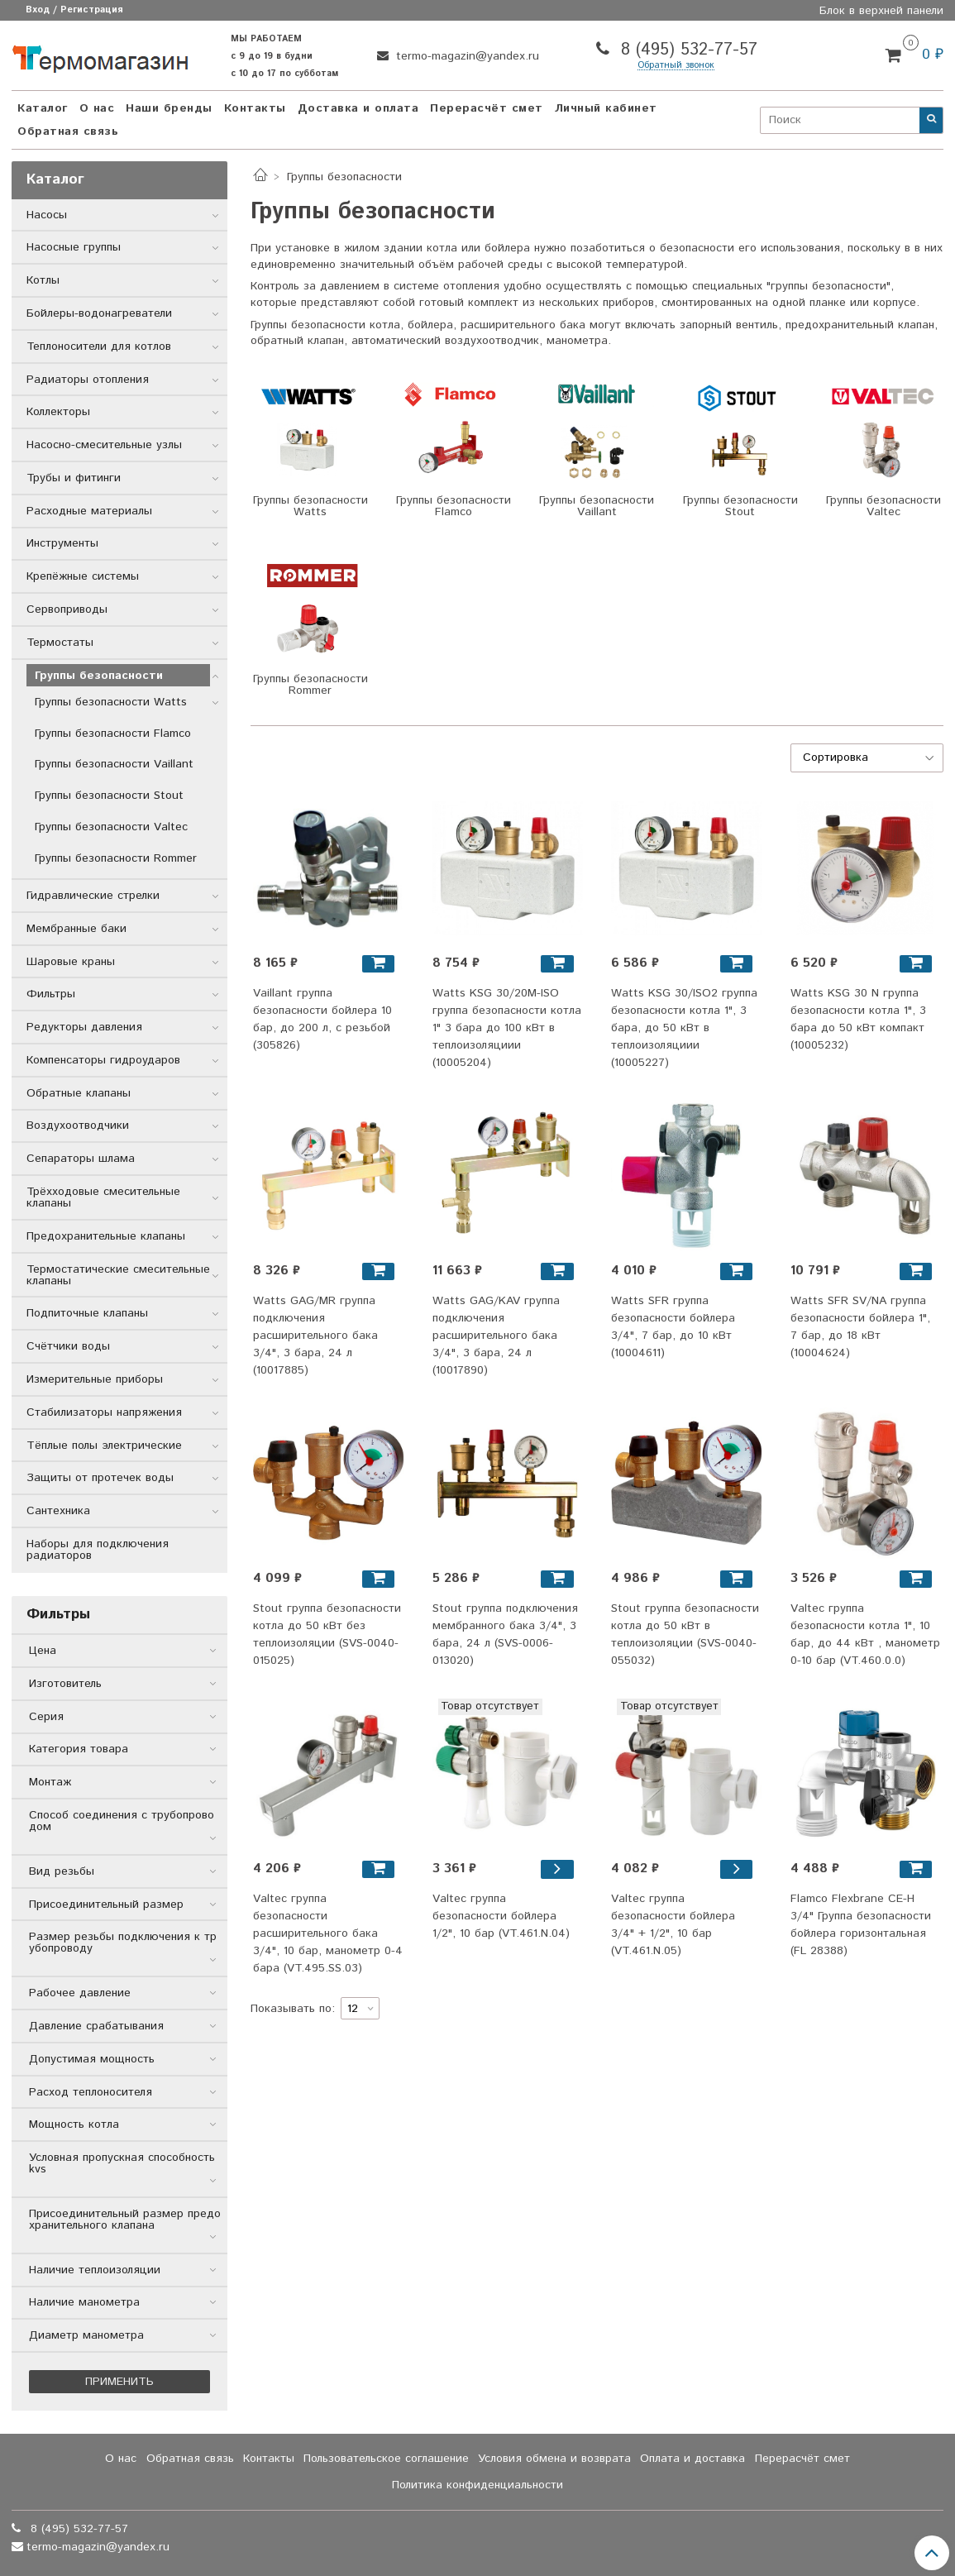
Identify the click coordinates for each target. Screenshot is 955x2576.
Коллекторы (58, 412)
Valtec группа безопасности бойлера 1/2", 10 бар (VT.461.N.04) (501, 1916)
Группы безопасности (99, 675)
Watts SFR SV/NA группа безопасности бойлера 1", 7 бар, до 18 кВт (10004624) (860, 1327)
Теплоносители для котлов (98, 346)
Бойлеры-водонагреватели (99, 313)
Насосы (46, 215)
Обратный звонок (675, 65)
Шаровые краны (70, 961)
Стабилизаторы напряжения (104, 1412)
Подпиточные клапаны (87, 1313)
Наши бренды (169, 108)
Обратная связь (67, 131)
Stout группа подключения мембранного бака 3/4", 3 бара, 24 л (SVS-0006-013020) (505, 1634)
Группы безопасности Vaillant (114, 764)
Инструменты (62, 543)
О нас (97, 108)
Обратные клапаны (78, 1093)
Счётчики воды (68, 1346)
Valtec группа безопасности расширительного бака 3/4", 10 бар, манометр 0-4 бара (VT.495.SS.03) (328, 1933)
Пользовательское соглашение (386, 2458)
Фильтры (50, 994)
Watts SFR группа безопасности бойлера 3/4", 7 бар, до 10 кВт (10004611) (673, 1327)
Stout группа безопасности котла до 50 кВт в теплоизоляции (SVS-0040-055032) (685, 1634)
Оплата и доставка (692, 2458)
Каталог (42, 108)
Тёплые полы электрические (104, 1445)
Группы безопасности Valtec (111, 827)
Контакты (255, 108)
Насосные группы (73, 247)
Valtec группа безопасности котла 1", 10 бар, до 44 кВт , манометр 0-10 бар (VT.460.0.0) (865, 1634)
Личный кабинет (606, 108)
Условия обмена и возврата (554, 2458)
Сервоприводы (66, 609)
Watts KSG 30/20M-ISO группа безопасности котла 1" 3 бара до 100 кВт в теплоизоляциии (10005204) (506, 1028)
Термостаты (59, 642)
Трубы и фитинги (73, 478)
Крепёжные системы (82, 576)
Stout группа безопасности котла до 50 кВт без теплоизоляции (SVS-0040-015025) (327, 1634)
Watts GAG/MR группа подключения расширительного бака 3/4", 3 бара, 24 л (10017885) (315, 1336)
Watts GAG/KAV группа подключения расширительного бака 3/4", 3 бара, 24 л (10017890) (496, 1336)
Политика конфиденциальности (477, 2485)
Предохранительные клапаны (105, 1236)
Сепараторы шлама (80, 1158)
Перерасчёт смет (486, 108)
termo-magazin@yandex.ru (465, 56)
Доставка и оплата (358, 108)
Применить (119, 2381)
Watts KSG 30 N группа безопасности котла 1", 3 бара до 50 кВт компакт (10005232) (858, 1019)
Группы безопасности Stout (109, 795)
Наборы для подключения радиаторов (97, 1550)
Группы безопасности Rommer (116, 858)
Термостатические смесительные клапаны (118, 1275)
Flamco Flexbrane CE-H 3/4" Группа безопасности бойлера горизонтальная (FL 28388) (860, 1924)
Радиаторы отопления (87, 379)
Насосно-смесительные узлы (104, 445)
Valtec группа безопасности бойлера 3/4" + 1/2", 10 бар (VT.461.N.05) (673, 1924)
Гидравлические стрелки (93, 895)
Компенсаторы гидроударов (103, 1060)
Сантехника (58, 1511)
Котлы (43, 280)
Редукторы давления (84, 1027)
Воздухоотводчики (77, 1125)
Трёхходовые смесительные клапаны (103, 1197)
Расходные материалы (89, 511)
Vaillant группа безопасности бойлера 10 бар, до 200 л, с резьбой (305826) (322, 1019)
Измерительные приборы (94, 1379)
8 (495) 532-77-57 (686, 50)
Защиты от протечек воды (100, 1478)
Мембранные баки (76, 928)
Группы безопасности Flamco (113, 733)
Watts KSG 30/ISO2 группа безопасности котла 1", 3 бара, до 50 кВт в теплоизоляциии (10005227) (684, 1028)
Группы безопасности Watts (111, 702)
